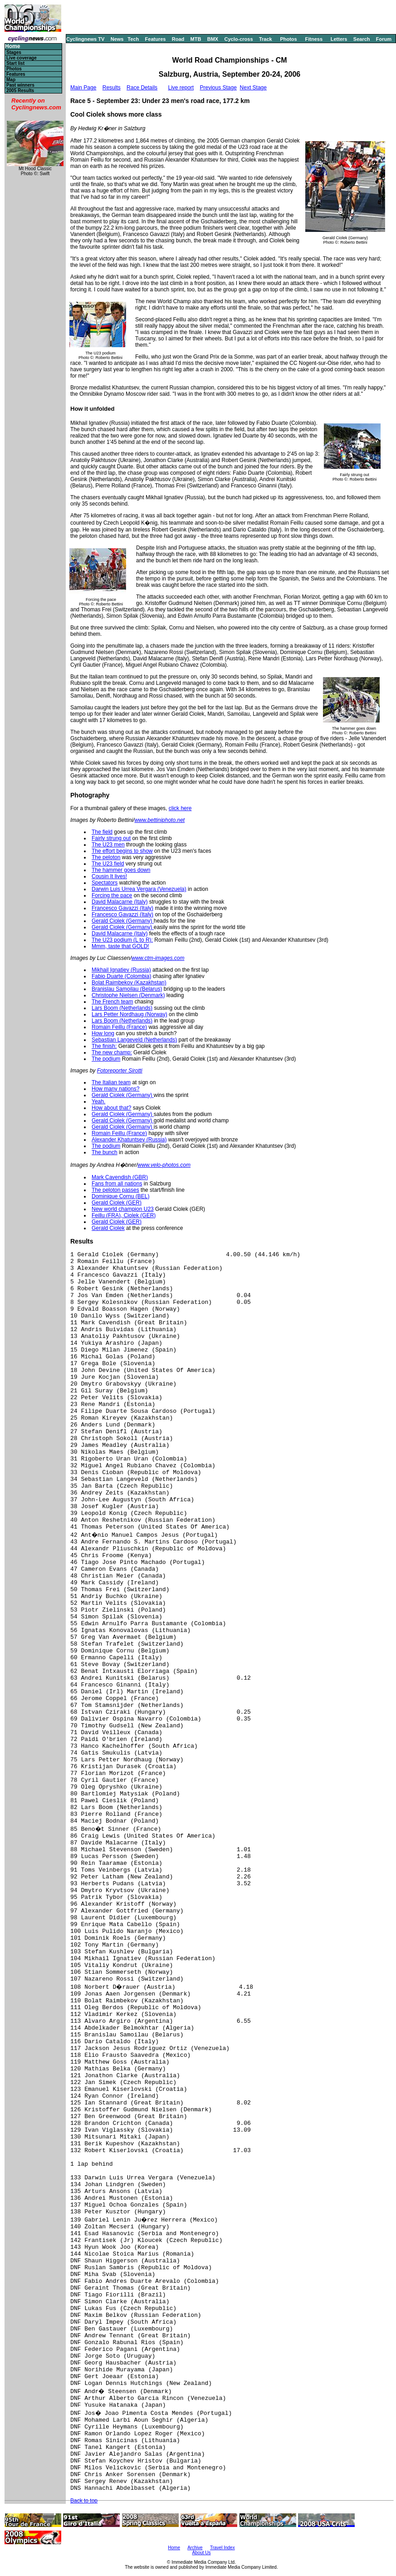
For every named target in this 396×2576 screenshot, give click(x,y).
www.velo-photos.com (164, 1165)
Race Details (142, 87)
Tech (133, 39)
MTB (196, 39)
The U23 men (108, 844)
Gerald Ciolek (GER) (117, 1203)
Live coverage (21, 57)
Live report (181, 87)
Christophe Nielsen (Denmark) (128, 995)
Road (178, 39)
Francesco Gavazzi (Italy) (122, 908)
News (117, 39)
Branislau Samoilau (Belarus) (127, 989)
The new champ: (112, 1052)
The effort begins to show (122, 851)
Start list (15, 63)
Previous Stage (218, 87)
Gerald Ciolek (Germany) (123, 921)
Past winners (20, 85)
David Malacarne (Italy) (119, 902)
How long (103, 1033)
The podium (106, 1059)
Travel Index (222, 2547)
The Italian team (111, 1082)
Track (265, 39)
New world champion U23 (123, 1209)
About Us (201, 2552)
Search (361, 39)
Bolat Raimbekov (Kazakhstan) (129, 982)
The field (102, 832)
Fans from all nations (117, 1183)
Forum (383, 39)
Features (155, 39)
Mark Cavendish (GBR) (120, 1177)
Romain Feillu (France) (119, 1027)
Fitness (314, 39)
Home (12, 46)
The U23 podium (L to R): (122, 940)
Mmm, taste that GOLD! (120, 946)
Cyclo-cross (239, 39)
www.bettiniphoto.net (159, 820)
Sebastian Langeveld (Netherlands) (134, 1040)
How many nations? (115, 1089)
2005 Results (20, 90)
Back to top (84, 2500)
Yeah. (98, 1101)
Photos (288, 39)
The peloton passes (115, 1190)
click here (180, 808)
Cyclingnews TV (85, 39)
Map (10, 79)
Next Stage (253, 87)
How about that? (111, 1108)
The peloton (106, 857)
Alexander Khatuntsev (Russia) (129, 1139)
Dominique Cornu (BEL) (120, 1196)
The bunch (104, 1152)
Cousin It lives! (109, 876)
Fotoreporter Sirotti (119, 1070)
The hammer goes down (121, 870)
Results (112, 87)
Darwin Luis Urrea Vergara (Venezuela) (139, 889)
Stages (13, 52)
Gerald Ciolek (108, 1228)
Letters (339, 39)
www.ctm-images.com (158, 958)
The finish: (104, 1046)
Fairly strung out (111, 838)
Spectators (104, 883)
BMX (212, 39)
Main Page (83, 87)
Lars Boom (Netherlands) (122, 1008)
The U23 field (108, 863)
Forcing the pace (112, 895)
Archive (194, 2547)
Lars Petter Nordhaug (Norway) (129, 1014)
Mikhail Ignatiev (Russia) (121, 970)
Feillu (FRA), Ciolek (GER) (124, 1215)
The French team (112, 1001)
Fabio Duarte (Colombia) (121, 976)
